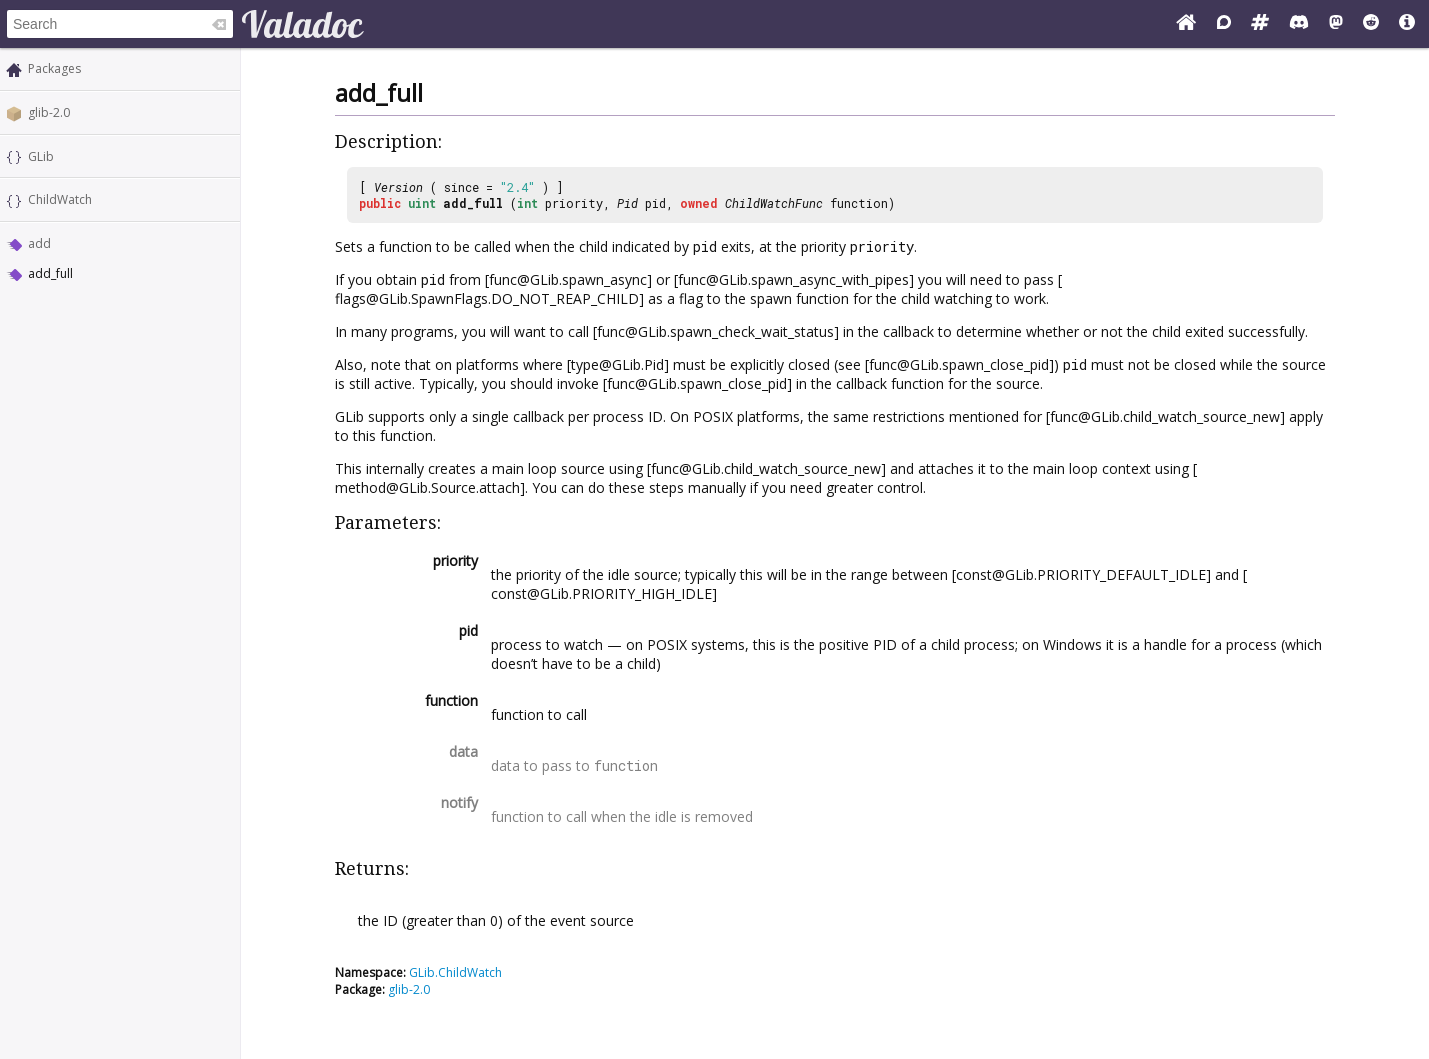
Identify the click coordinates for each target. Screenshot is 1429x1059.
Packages (54, 68)
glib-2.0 (49, 112)
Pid (627, 203)
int (527, 203)
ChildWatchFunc (774, 203)
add (39, 243)
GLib (41, 156)
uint (422, 203)
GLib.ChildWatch (455, 972)
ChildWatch (60, 199)
